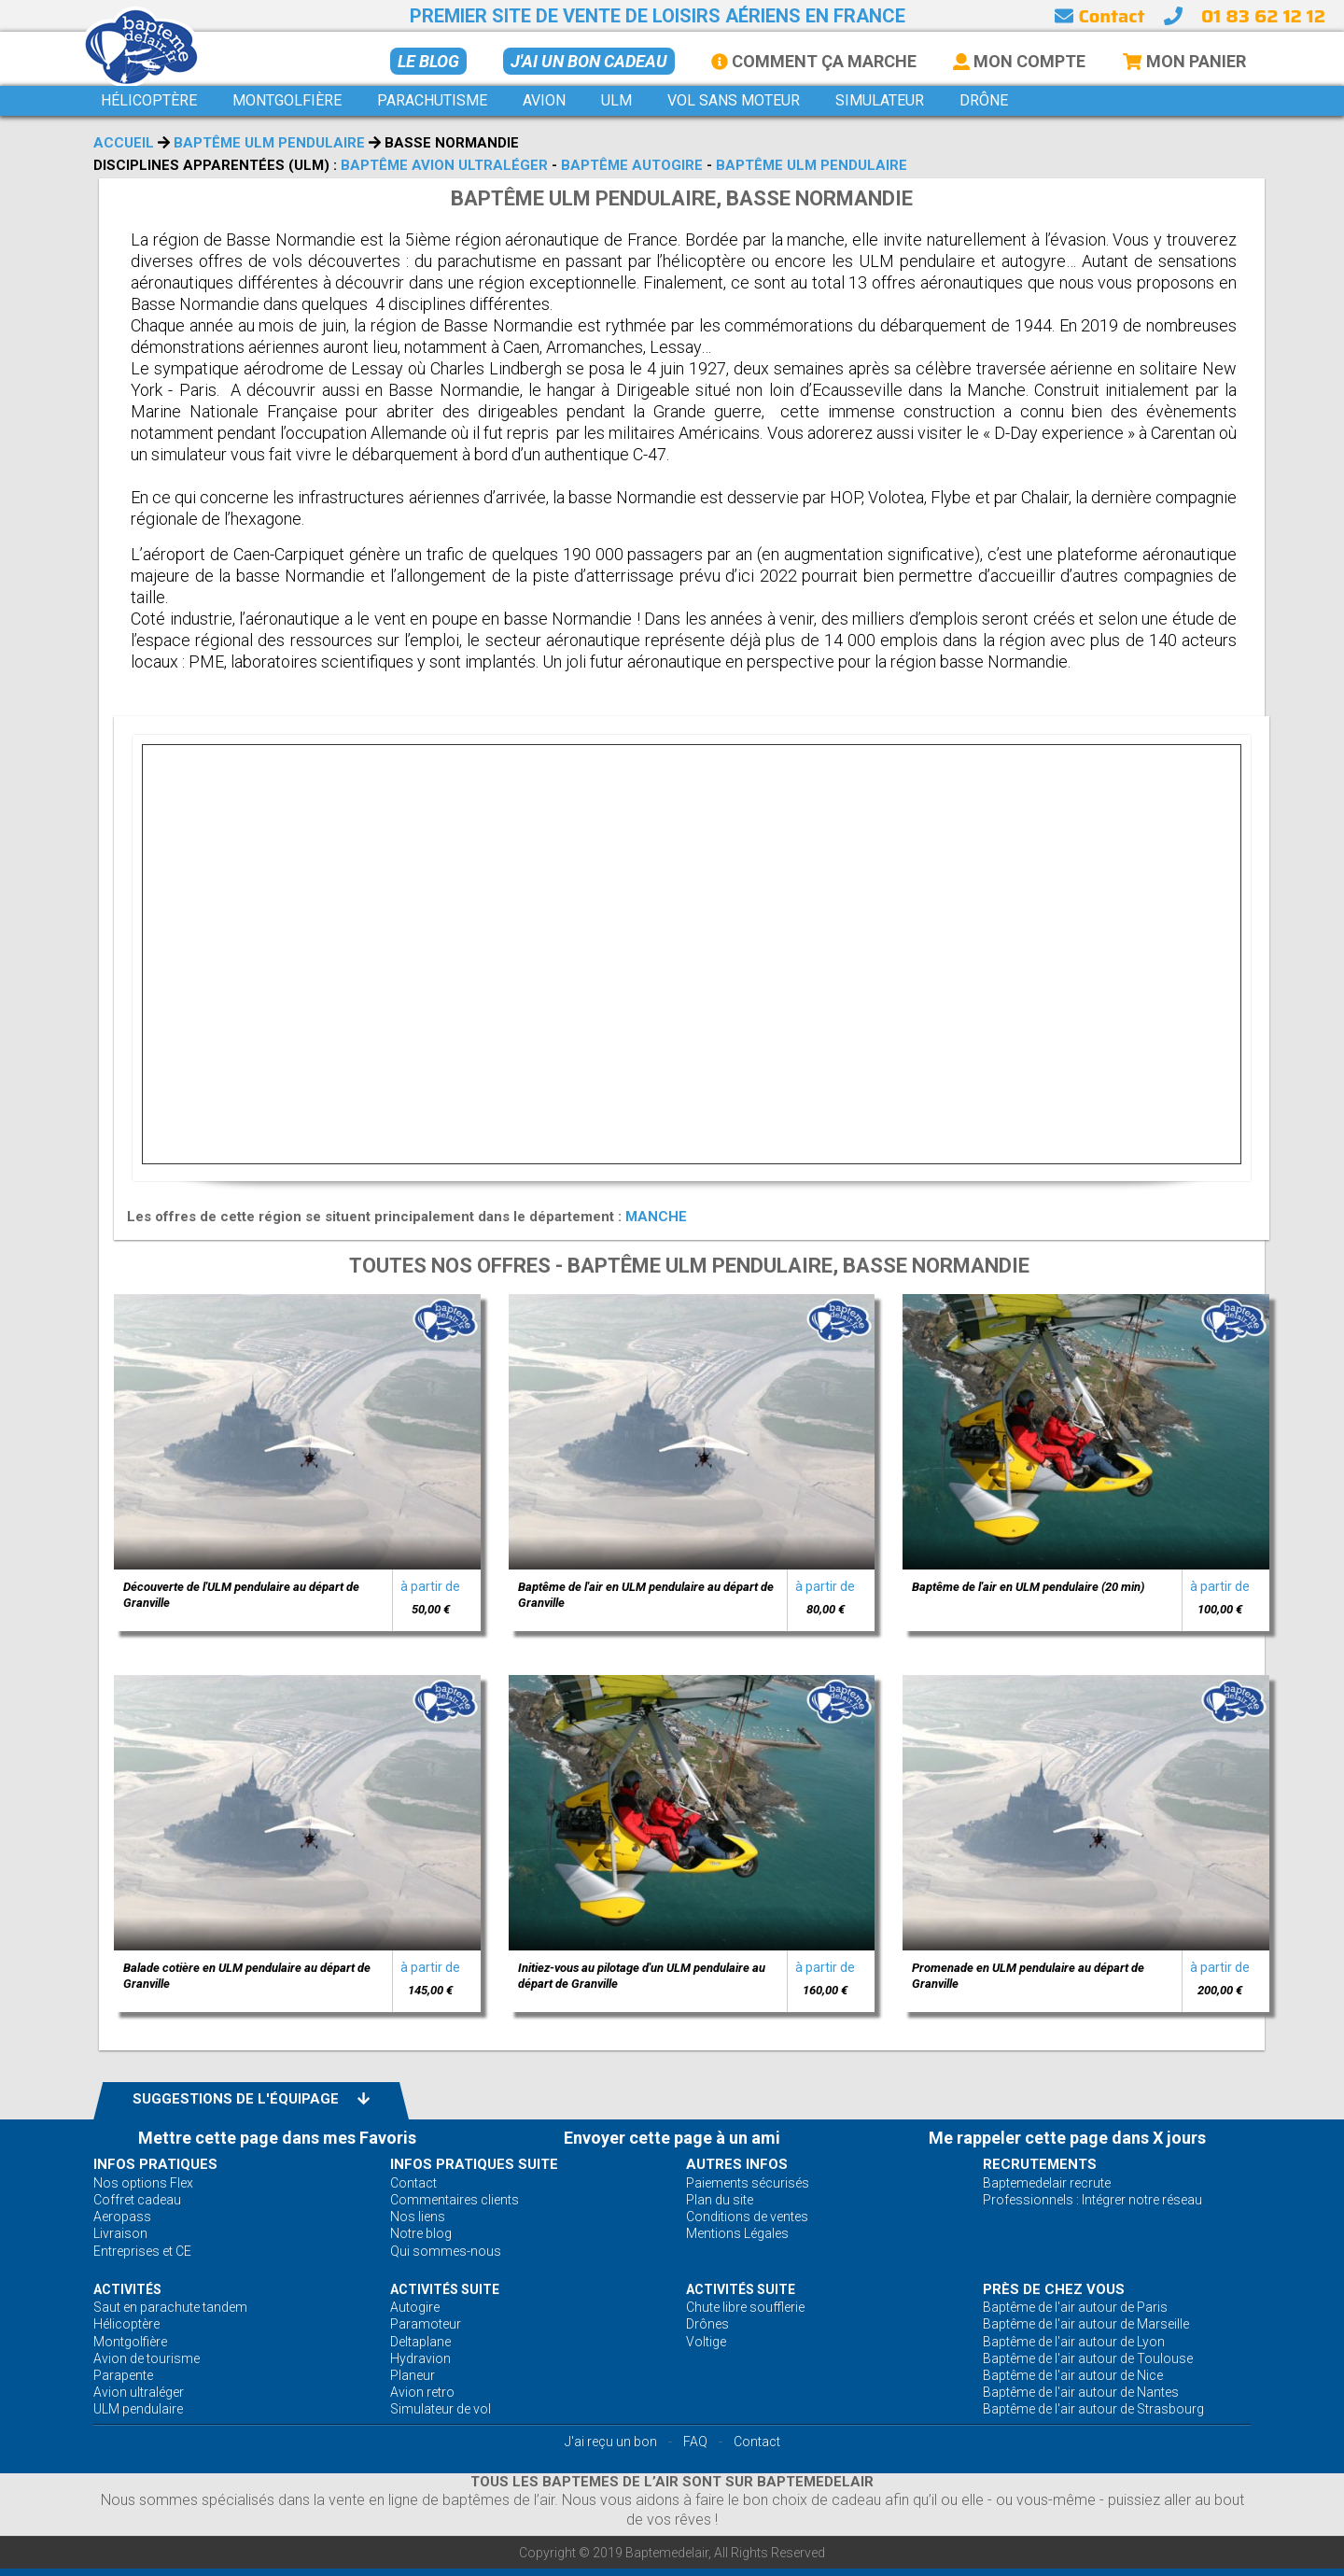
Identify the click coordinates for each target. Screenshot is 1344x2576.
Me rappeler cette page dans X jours (1067, 2137)
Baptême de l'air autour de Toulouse (1088, 2358)
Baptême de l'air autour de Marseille (1086, 2323)
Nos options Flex (143, 2182)
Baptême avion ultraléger (444, 165)
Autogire (415, 2307)
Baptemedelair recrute (1047, 2182)
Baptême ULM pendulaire (269, 142)
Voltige (706, 2341)
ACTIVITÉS (127, 2289)
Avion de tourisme (146, 2358)
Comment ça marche (814, 61)
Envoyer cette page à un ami (672, 2137)
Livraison (120, 2233)
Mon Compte (1019, 61)
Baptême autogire (632, 165)
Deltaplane (420, 2341)
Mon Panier (1184, 61)
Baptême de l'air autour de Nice (1073, 2375)
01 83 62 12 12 (1263, 16)
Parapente (123, 2375)
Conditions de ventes (747, 2216)
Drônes (707, 2323)
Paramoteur (425, 2323)
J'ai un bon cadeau (589, 61)
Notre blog (421, 2233)
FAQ (695, 2441)
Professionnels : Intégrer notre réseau (1092, 2199)
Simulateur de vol (440, 2408)
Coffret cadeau (137, 2199)
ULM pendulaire (138, 2408)
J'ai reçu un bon (611, 2441)
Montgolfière (130, 2341)
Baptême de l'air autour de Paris (1075, 2307)
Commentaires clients (454, 2199)
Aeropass (122, 2216)
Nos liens (417, 2216)
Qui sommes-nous (445, 2251)
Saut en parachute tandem (170, 2307)
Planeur (412, 2375)
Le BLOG (428, 61)
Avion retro (422, 2392)
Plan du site (719, 2199)
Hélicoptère (126, 2323)
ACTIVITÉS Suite (444, 2289)
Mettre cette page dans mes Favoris (277, 2137)
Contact (1099, 16)
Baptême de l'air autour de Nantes (1081, 2392)
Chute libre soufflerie (745, 2307)
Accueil (123, 142)
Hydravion (420, 2358)
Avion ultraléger (138, 2392)
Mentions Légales (737, 2233)
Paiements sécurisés (747, 2182)
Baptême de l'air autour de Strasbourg (1093, 2408)
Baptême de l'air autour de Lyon (1074, 2341)
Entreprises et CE (142, 2251)
